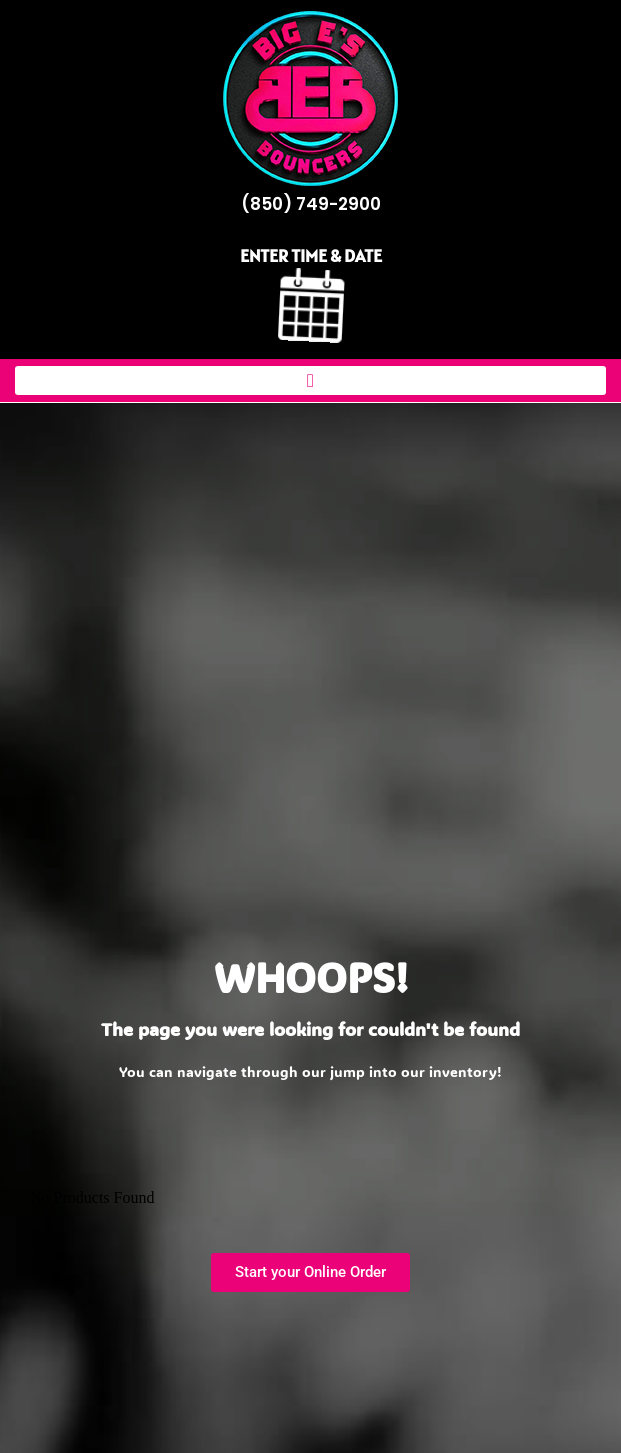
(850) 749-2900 (311, 204)
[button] (310, 380)
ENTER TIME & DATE (311, 255)
